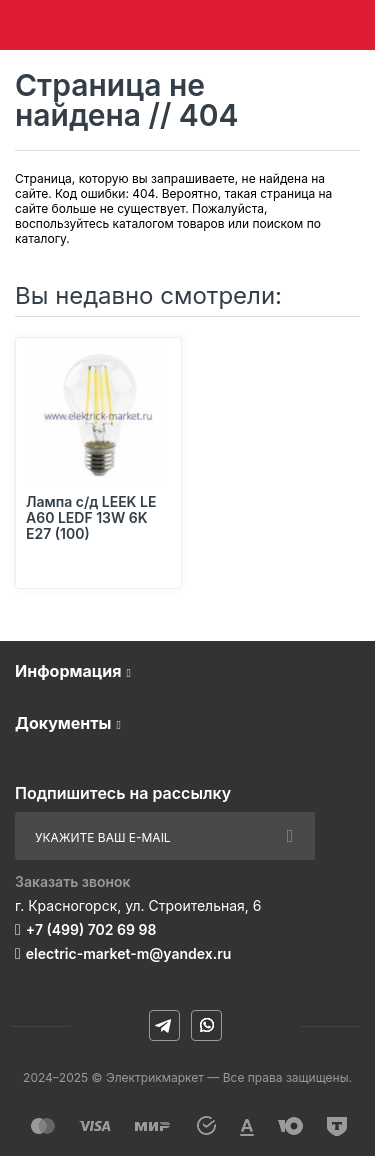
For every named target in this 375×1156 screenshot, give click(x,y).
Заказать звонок (73, 881)
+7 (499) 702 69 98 (91, 929)
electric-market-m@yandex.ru (128, 953)
